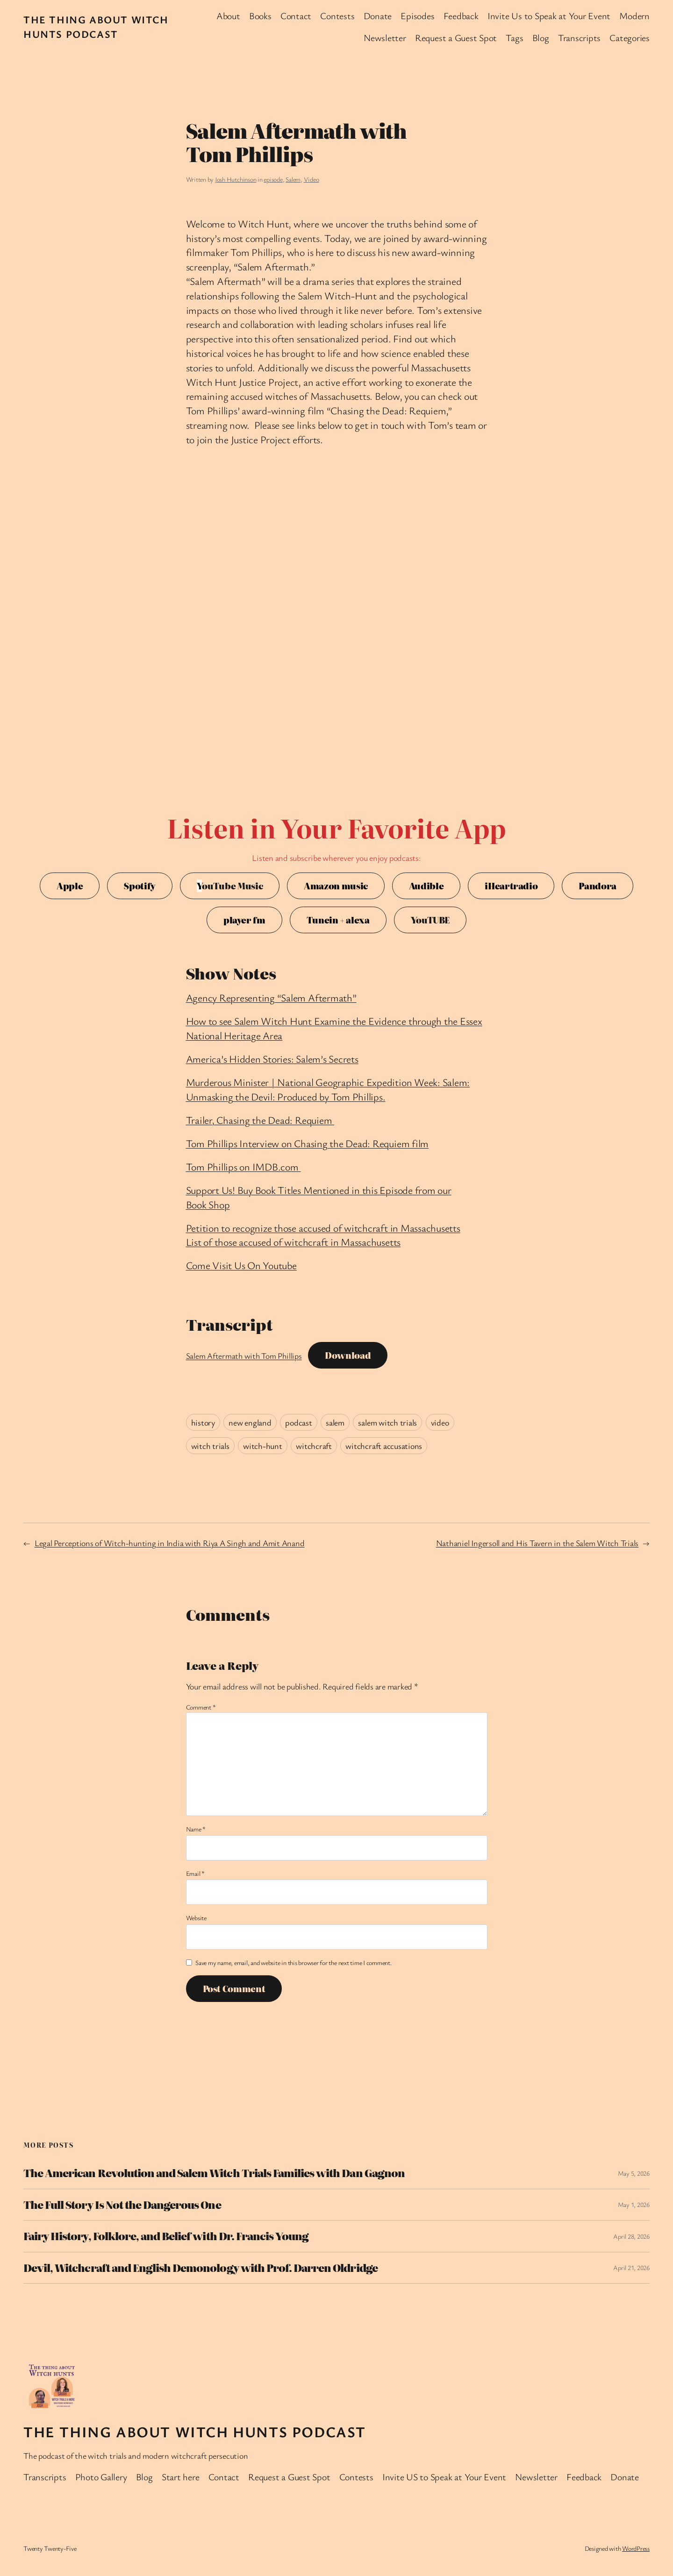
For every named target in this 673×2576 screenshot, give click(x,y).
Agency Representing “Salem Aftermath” (271, 997)
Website (196, 1917)
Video (311, 179)
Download (348, 1355)
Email (195, 1873)
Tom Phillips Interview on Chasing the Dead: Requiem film (307, 1143)
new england (250, 1422)
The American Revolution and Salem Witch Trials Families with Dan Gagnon (214, 2173)
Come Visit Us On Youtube (241, 1265)
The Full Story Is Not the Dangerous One (122, 2205)
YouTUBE (430, 920)
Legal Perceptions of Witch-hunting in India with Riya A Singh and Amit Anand (170, 1542)
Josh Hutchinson (235, 179)
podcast (298, 1422)
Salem (293, 179)
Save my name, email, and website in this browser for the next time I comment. (293, 1962)
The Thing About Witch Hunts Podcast (96, 27)
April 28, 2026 (631, 2236)
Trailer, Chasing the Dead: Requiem (260, 1120)
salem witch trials (387, 1422)
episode (273, 179)
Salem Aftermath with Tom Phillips (244, 1355)
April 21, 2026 (631, 2267)
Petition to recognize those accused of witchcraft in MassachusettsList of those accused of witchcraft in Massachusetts (323, 1235)
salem (335, 1422)
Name (196, 1828)
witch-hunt (262, 1445)
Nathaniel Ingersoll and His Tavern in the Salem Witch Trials (537, 1542)
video (440, 1422)
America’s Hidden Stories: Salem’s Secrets (272, 1058)
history (203, 1422)
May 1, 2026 (634, 2204)
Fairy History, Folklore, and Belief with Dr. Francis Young (165, 2236)
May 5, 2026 (634, 2173)
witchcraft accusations (383, 1445)
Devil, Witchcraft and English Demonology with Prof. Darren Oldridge (200, 2268)
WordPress (636, 2548)
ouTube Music (230, 886)
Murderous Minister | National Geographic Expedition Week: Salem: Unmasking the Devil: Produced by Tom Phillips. (328, 1089)
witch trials (210, 1445)
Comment (201, 1707)
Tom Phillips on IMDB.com (243, 1166)
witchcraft (314, 1445)
